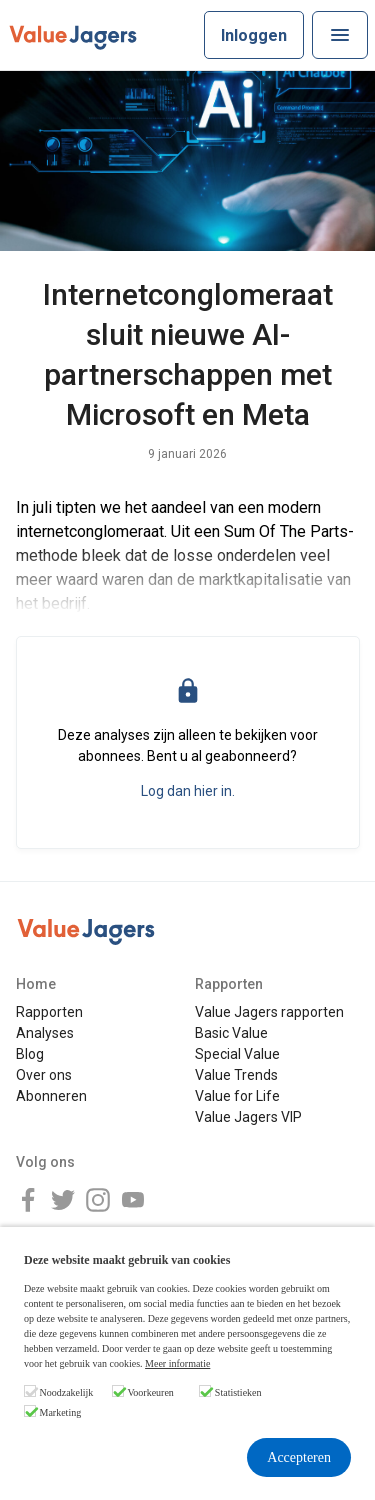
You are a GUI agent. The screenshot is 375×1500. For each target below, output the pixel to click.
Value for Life (237, 1096)
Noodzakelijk (67, 1392)
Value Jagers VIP (248, 1117)
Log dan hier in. (188, 791)
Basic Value (231, 1033)
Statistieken (238, 1392)
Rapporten (49, 1012)
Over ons (44, 1075)
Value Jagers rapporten (269, 1012)
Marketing (61, 1412)
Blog (30, 1054)
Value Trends (236, 1075)
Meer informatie (177, 1363)
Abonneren (51, 1096)
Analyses (45, 1033)
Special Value (237, 1054)
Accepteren (299, 1457)
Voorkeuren (150, 1392)
